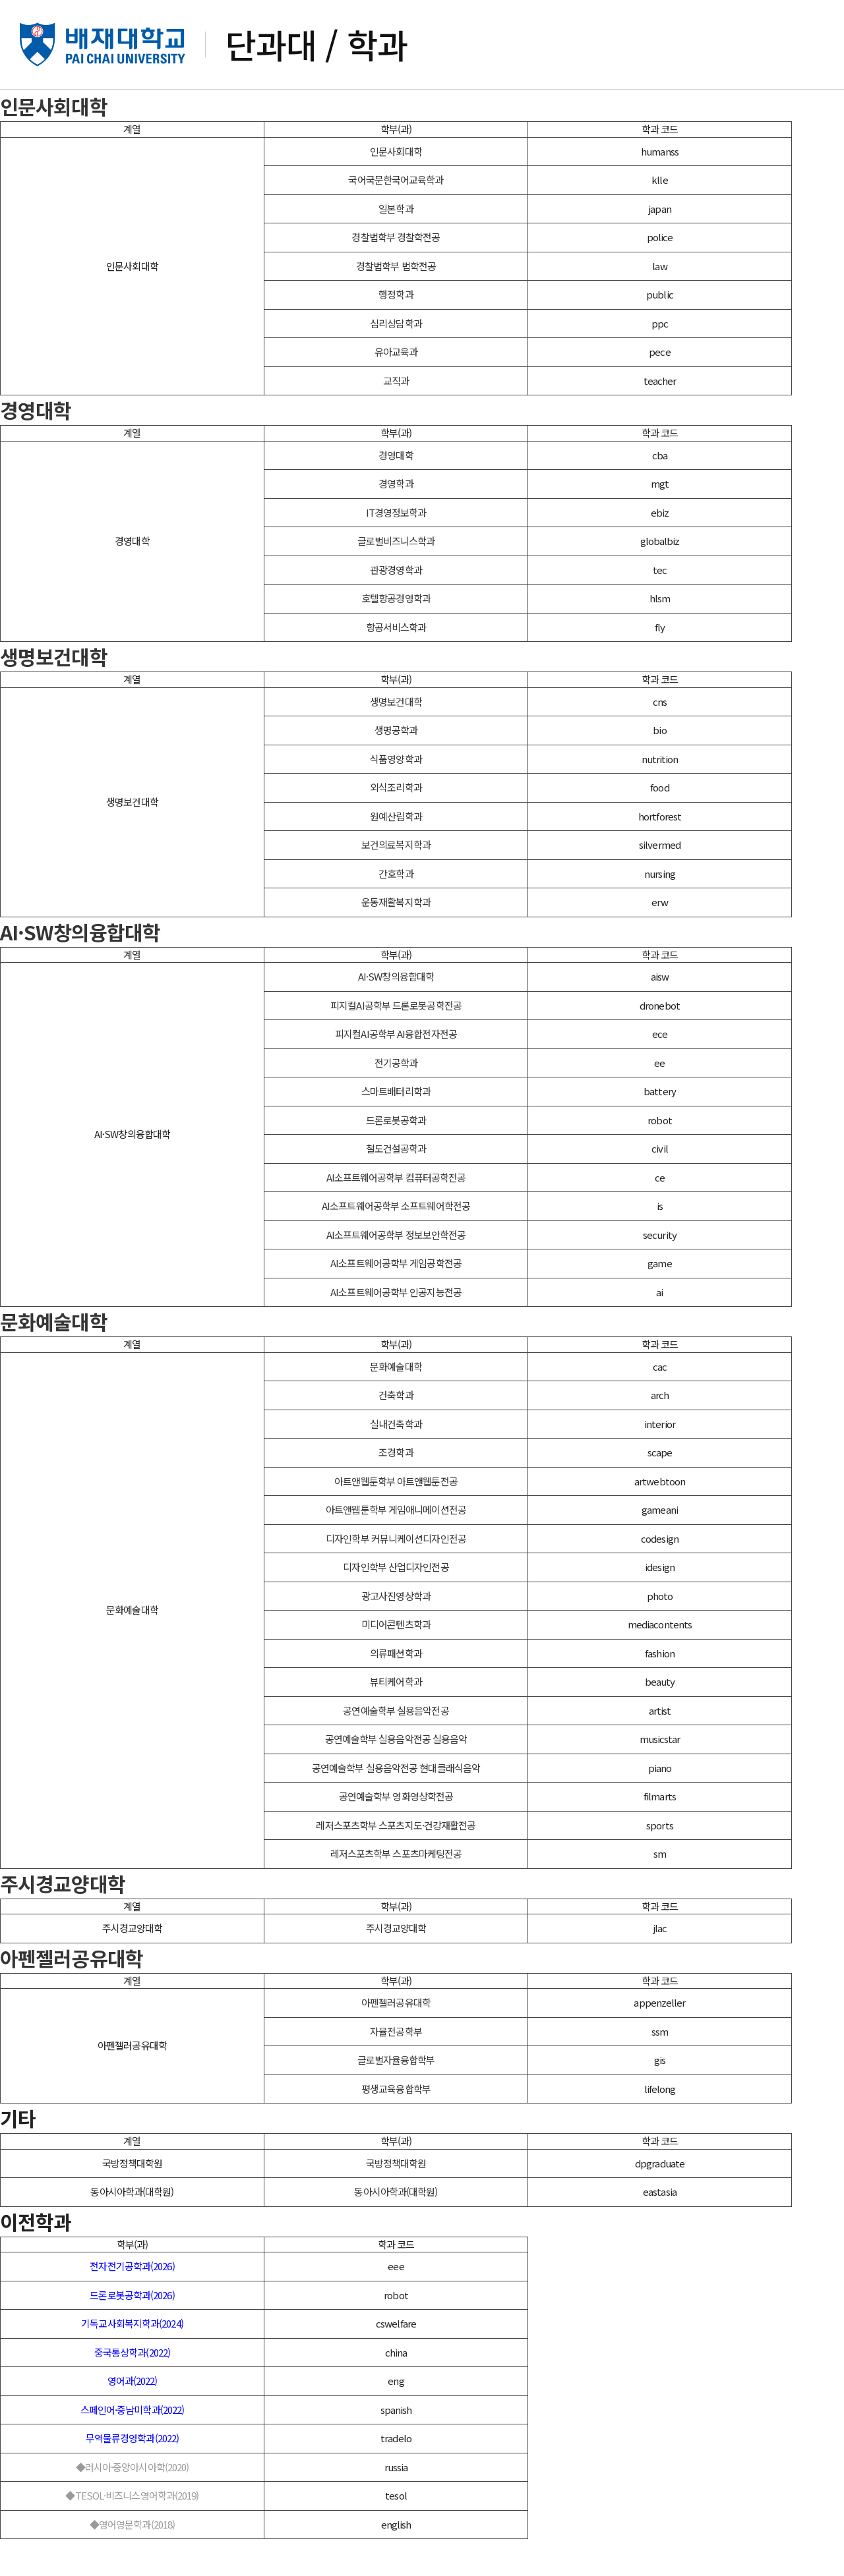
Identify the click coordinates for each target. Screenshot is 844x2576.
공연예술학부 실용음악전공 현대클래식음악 (396, 1805)
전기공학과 (396, 1099)
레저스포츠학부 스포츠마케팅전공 (396, 1890)
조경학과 (395, 1489)
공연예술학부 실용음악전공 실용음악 (396, 1776)
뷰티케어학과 (396, 1718)
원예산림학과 (396, 853)
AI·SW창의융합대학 (80, 968)
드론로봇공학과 (396, 1157)
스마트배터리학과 (396, 1128)
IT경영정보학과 (396, 549)
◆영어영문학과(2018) (132, 2561)
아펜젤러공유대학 (71, 1994)
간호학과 (395, 910)
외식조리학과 (396, 824)
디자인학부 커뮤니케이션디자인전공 (396, 1575)
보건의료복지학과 (396, 881)
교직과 (396, 417)
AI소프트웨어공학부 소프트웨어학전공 (396, 1242)
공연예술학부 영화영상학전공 (396, 1833)
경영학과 (395, 520)
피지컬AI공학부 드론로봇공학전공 (396, 1042)
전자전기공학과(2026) (132, 2303)
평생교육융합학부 (396, 2125)
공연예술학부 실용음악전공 (395, 1747)
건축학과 (395, 1432)
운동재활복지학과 (396, 939)
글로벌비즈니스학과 (396, 578)
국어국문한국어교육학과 (395, 216)
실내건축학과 (396, 1461)
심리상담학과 (396, 360)
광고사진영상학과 (396, 1633)
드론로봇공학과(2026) (132, 2332)
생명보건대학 (53, 693)
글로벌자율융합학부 (396, 2097)
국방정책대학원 (396, 2200)
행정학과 (395, 331)
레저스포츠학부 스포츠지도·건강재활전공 (395, 1862)
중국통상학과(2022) (132, 2389)
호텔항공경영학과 (396, 635)
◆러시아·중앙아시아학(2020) (132, 2504)
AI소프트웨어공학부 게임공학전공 (396, 1300)
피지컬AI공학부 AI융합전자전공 (396, 1070)
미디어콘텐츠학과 (396, 1661)
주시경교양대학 (62, 1920)
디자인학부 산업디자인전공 (395, 1604)
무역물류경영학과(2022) (132, 2475)
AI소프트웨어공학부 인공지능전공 (396, 1329)
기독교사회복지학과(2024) (132, 2360)
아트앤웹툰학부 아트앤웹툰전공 (396, 1518)
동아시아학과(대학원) (395, 2228)
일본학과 (395, 245)
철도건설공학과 (396, 1185)
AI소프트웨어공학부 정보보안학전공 (396, 1271)
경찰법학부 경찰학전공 (395, 274)
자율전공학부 (396, 2068)
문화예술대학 (53, 1358)
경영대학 (35, 446)
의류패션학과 (396, 1690)
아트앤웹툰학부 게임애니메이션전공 (396, 1546)
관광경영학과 (396, 607)
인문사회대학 (53, 143)
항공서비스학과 (396, 664)
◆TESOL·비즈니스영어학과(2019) (131, 2532)
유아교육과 (396, 388)
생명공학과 (396, 767)
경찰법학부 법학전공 (396, 303)
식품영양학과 (396, 796)
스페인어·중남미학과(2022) (132, 2446)
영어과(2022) (132, 2417)
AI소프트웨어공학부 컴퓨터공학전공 (396, 1214)
